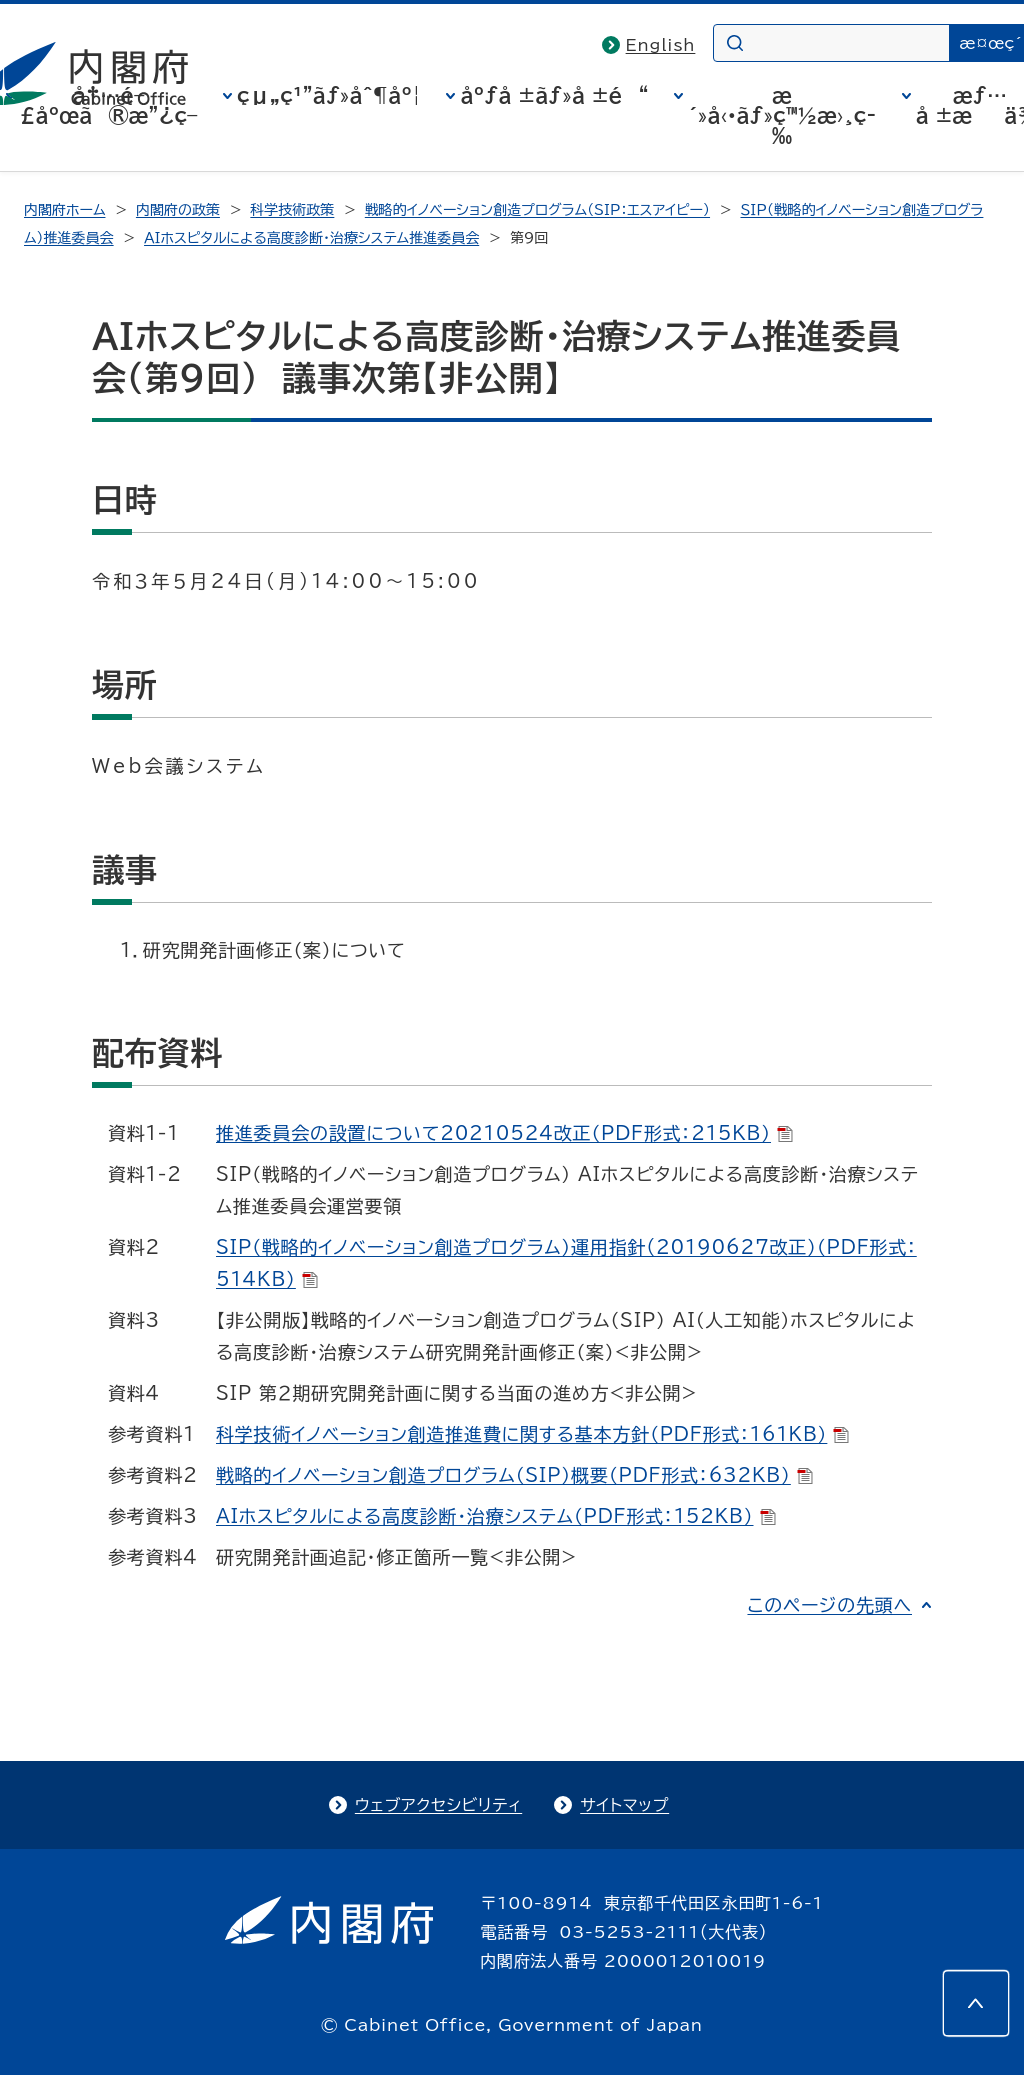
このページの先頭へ (829, 1605)
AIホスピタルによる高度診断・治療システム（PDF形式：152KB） (496, 1516)
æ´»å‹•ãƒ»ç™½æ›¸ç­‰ (782, 115)
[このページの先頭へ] (976, 2003)
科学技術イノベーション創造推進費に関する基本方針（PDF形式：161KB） (532, 1434)
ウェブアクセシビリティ (438, 1805)
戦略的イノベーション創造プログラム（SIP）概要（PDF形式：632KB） (514, 1475)
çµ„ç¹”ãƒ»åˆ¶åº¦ (329, 95)
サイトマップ (624, 1805)
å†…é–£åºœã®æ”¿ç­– (109, 105)
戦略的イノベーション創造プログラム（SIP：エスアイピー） (537, 210)
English (661, 45)
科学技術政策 (292, 210)
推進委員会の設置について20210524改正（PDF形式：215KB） (504, 1133)
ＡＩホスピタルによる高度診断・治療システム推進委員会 (311, 238)
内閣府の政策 (178, 210)
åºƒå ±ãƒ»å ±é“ (554, 95)
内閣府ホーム (64, 210)
